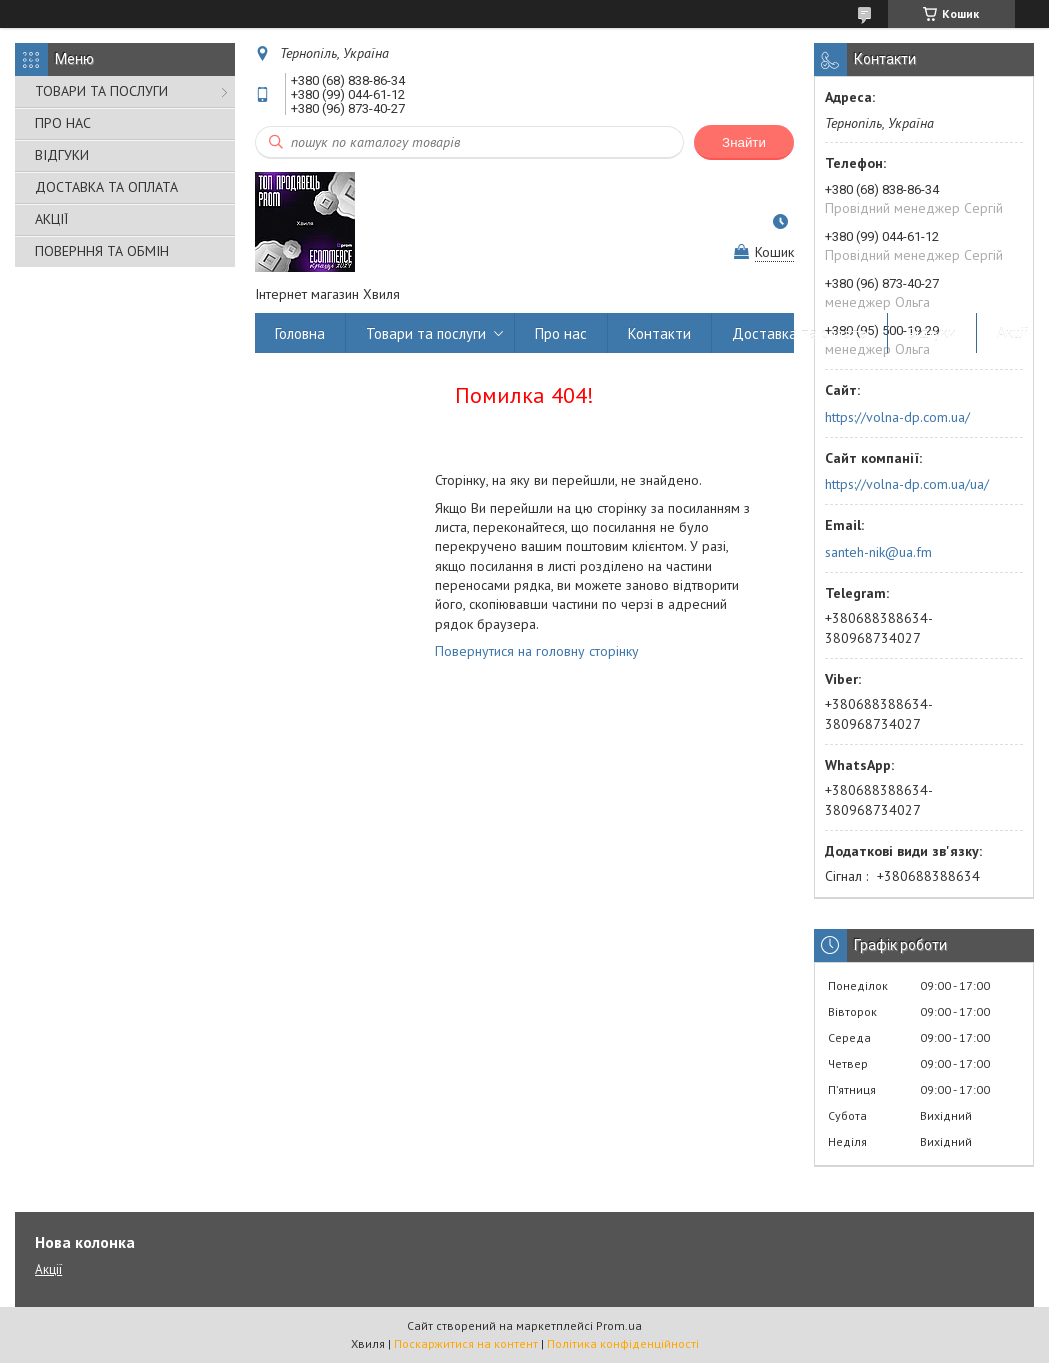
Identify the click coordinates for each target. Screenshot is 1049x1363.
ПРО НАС (63, 123)
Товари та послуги (426, 333)
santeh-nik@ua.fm (878, 552)
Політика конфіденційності (623, 1343)
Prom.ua (619, 1325)
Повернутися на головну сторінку (537, 651)
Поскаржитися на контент (466, 1343)
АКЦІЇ (51, 219)
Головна (300, 333)
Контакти (659, 333)
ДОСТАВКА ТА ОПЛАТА (106, 187)
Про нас (561, 333)
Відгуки (932, 333)
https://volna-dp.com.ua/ (897, 417)
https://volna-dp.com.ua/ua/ (907, 484)
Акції (1013, 333)
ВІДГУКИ (62, 155)
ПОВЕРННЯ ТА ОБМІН (102, 251)
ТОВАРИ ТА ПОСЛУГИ (101, 91)
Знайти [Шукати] (744, 142)
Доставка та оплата (799, 333)
